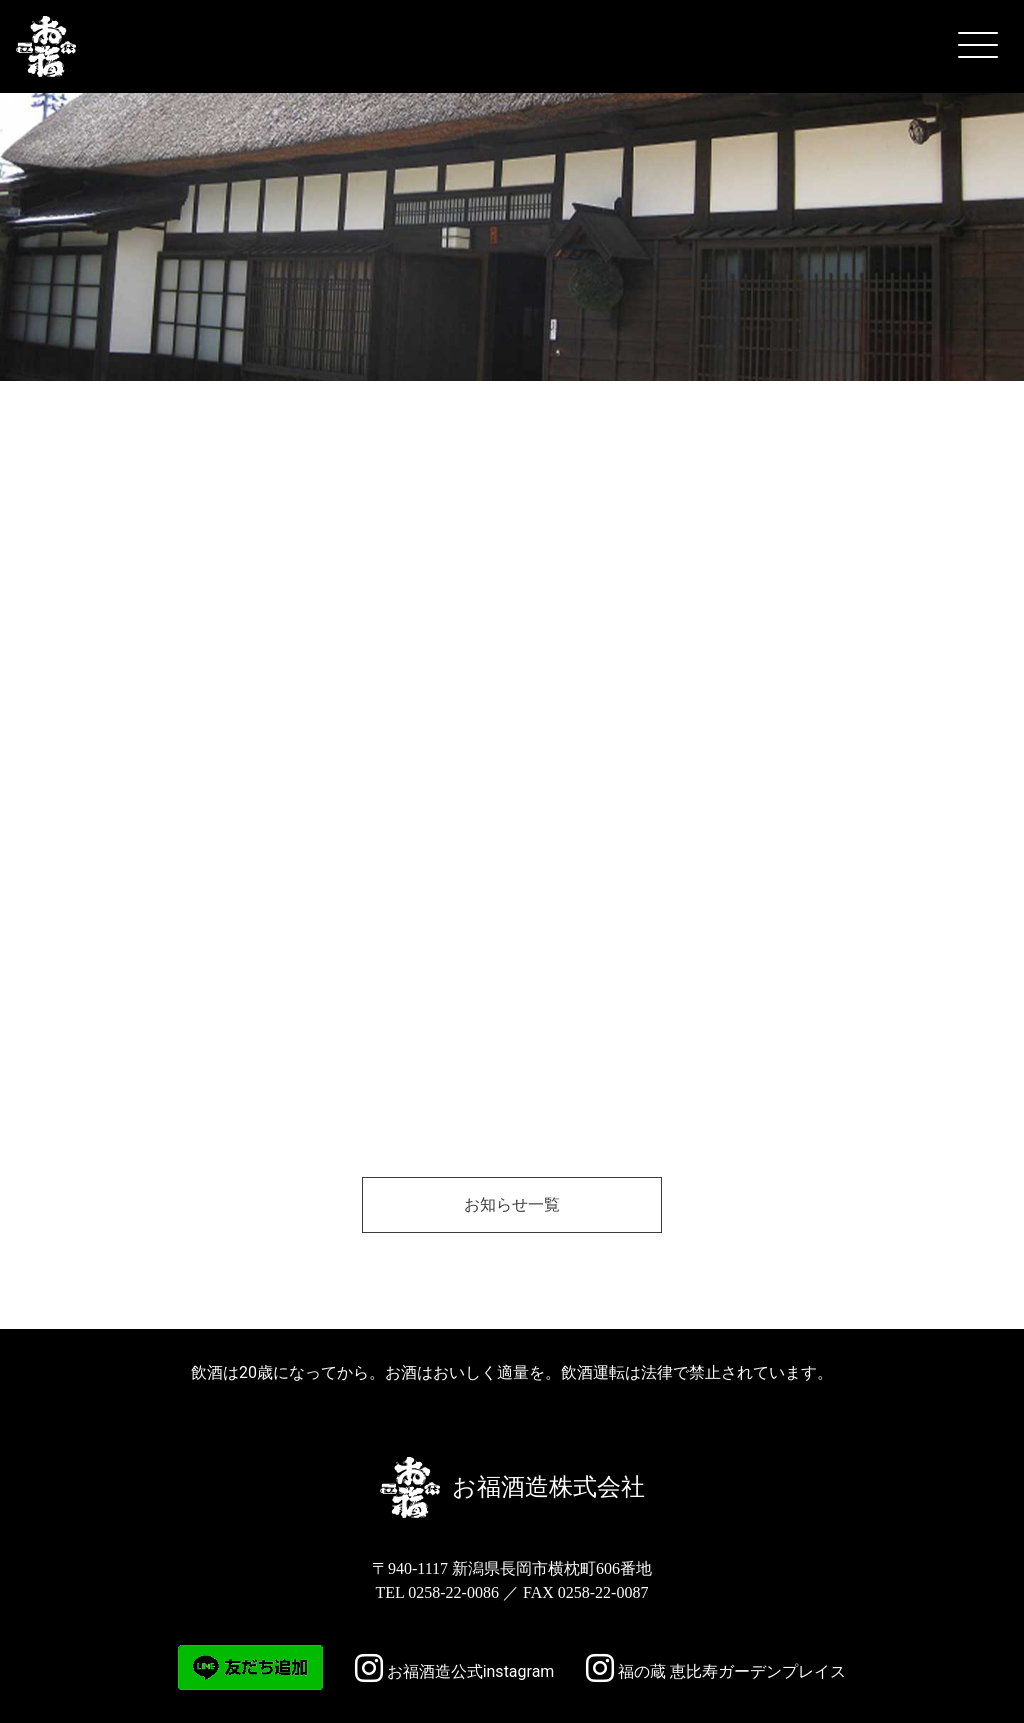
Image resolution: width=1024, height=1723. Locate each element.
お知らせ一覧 (512, 1204)
